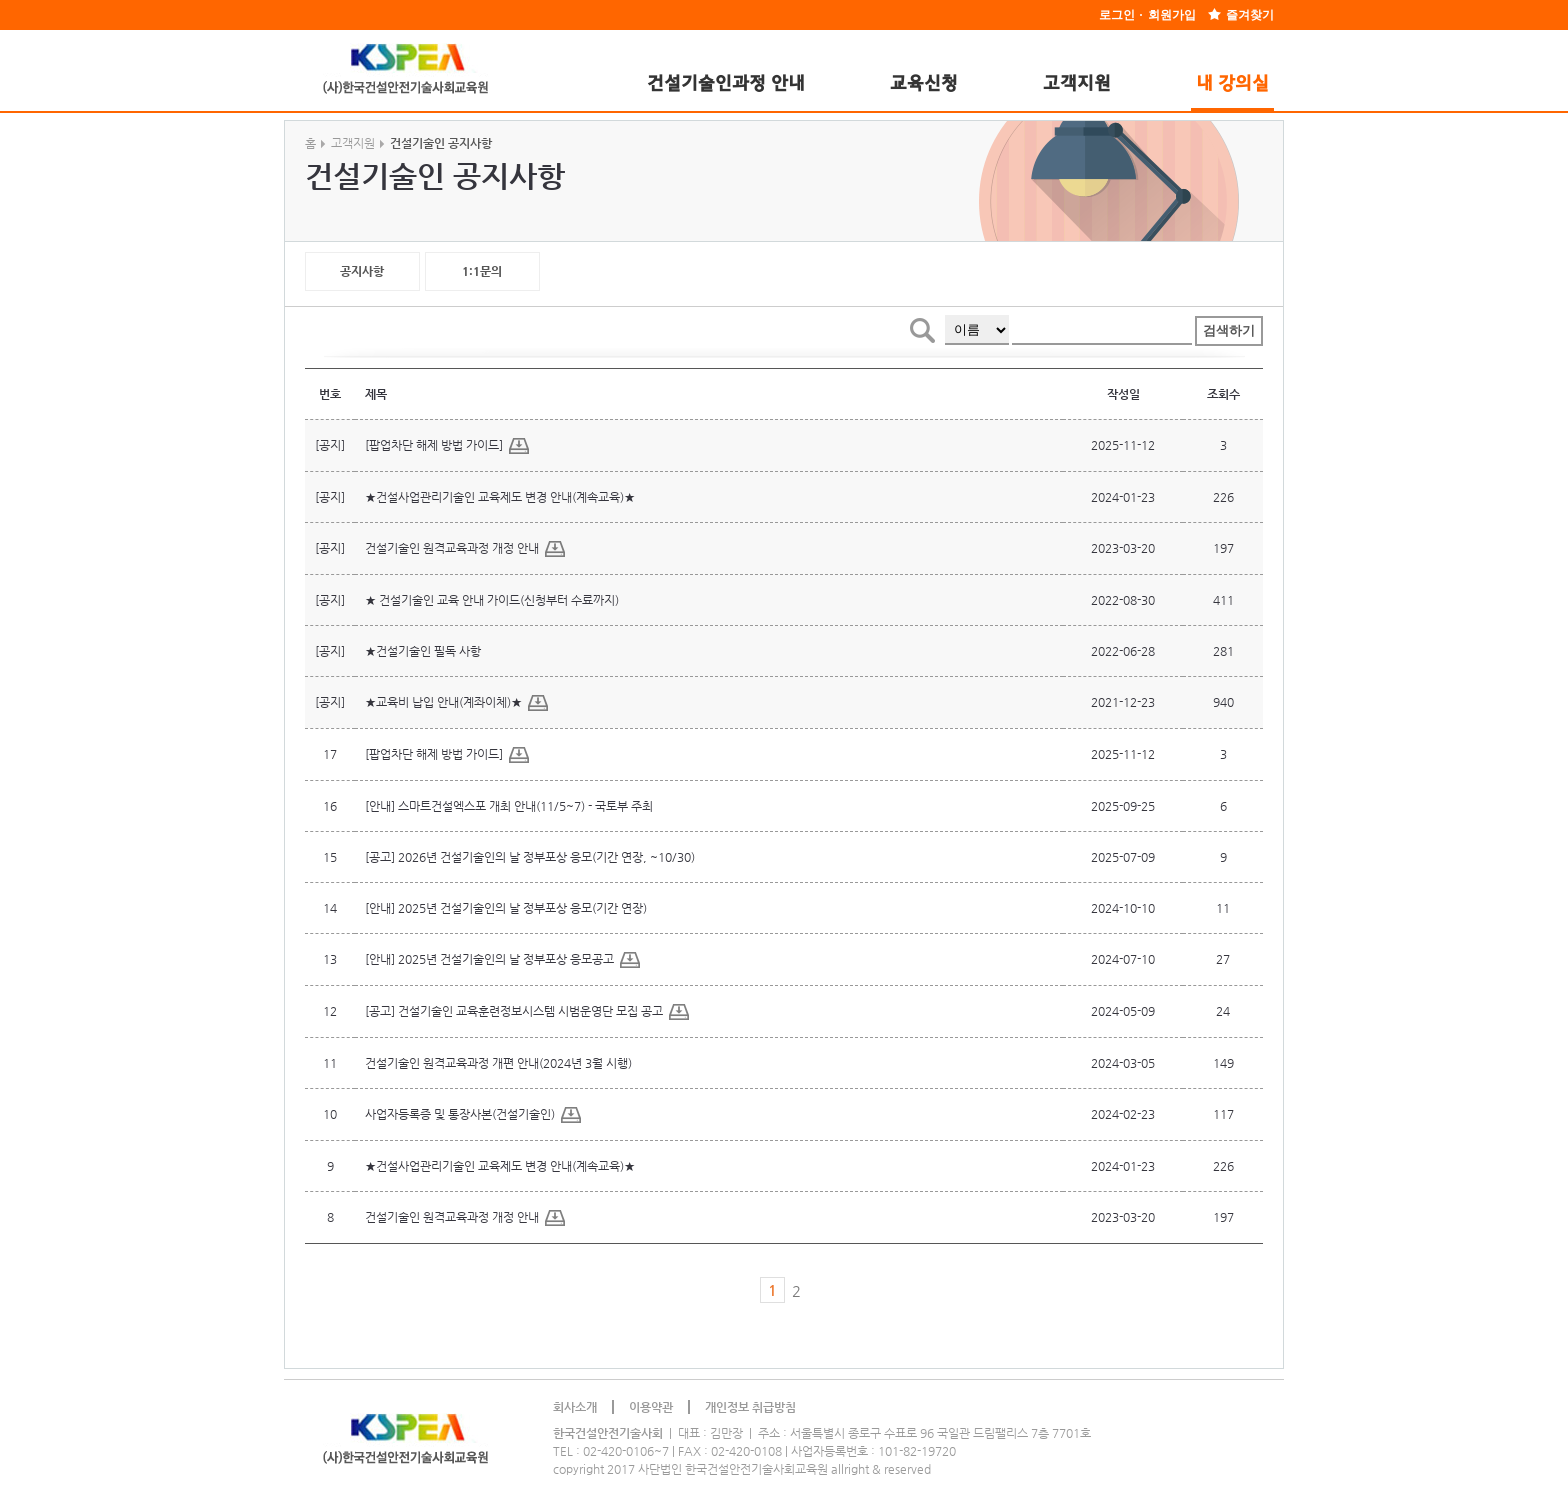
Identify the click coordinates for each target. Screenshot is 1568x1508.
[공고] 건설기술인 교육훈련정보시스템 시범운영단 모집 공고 (527, 1012)
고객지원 (1077, 84)
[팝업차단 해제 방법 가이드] (447, 446)
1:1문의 (482, 271)
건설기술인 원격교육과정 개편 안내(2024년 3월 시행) (498, 1063)
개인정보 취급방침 (750, 1407)
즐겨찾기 (1250, 15)
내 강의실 (1232, 84)
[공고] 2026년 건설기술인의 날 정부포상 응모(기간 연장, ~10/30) (530, 857)
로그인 (1117, 15)
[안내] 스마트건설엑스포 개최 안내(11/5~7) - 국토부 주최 (509, 806)
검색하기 (1229, 330)
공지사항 (362, 271)
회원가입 (1172, 15)
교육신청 (924, 84)
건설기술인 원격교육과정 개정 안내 (465, 549)
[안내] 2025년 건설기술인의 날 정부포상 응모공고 (502, 960)
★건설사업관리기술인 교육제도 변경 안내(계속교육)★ (500, 497)
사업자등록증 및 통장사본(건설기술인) (473, 1115)
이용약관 (651, 1407)
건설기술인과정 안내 (726, 84)
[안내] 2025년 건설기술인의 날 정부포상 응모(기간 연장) (506, 908)
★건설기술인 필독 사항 (423, 651)
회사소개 (575, 1407)
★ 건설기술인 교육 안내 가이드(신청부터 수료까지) (492, 600)
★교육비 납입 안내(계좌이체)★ (456, 703)
